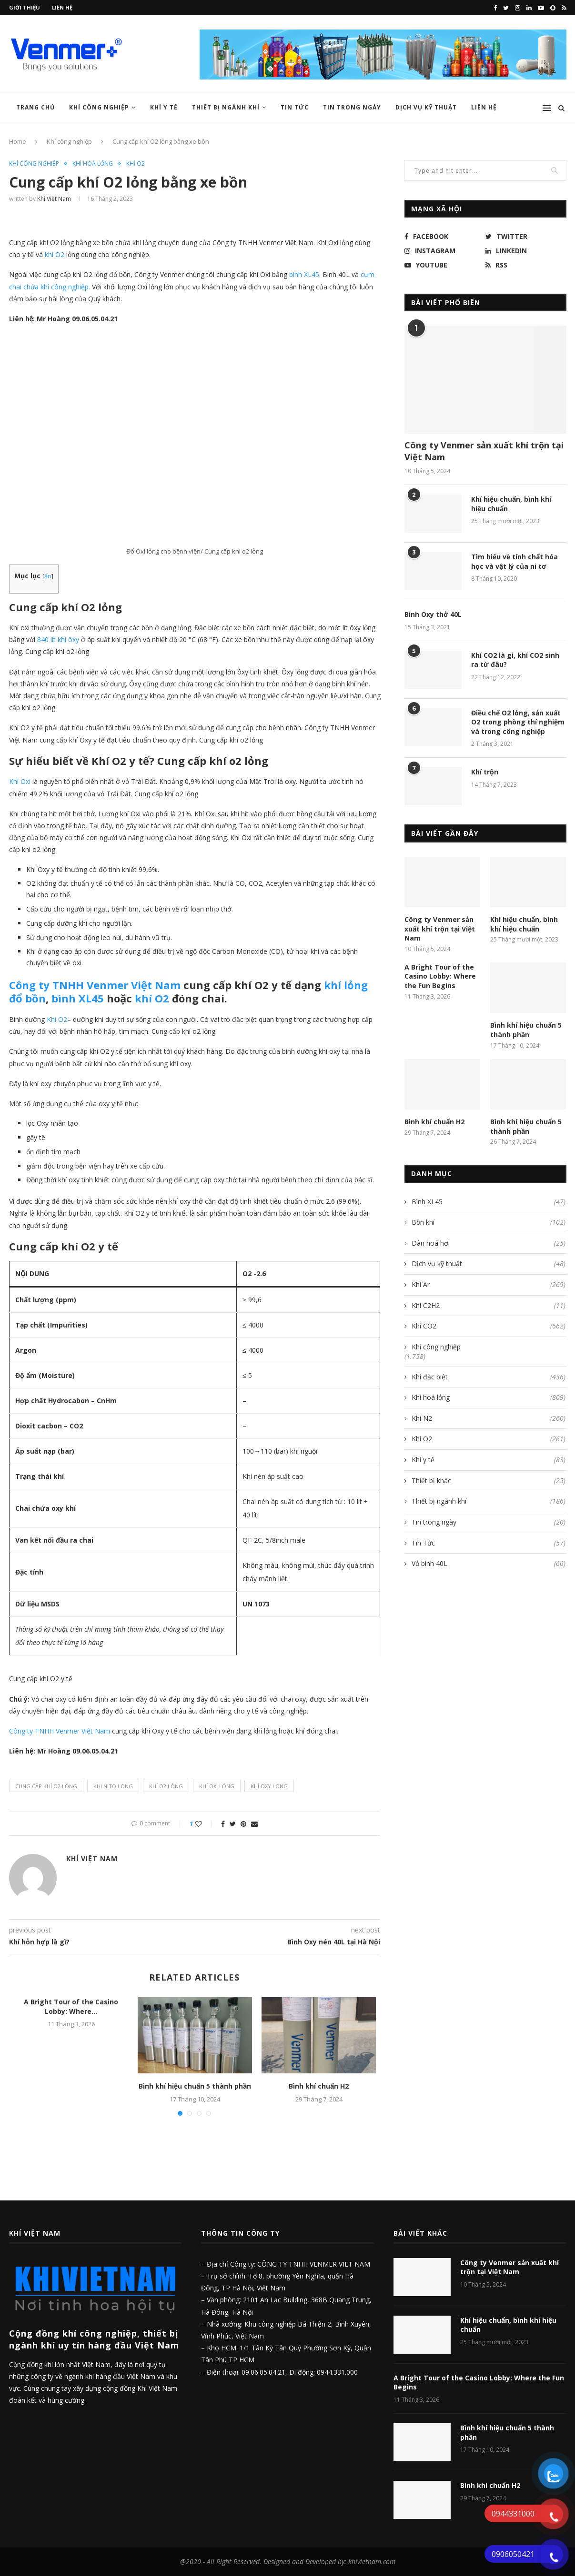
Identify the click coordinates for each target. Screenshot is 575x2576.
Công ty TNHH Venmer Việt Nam (95, 985)
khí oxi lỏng (216, 1786)
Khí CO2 (488, 1326)
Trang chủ (35, 107)
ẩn (47, 576)
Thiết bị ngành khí (226, 107)
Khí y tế (164, 107)
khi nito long (113, 1786)
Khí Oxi (19, 781)
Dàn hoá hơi (488, 1243)
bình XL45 (77, 998)
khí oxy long (269, 1786)
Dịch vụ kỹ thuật (488, 1263)
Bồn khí (488, 1222)
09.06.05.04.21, (265, 2372)
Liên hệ (62, 7)
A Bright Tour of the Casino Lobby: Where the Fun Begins (440, 976)
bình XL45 (304, 274)
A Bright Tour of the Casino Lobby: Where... (71, 2006)
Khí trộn (484, 771)
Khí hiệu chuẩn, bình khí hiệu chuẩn (511, 504)
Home (17, 141)
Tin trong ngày (352, 107)
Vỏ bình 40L (488, 1563)
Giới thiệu (24, 7)
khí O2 (150, 998)
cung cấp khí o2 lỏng (46, 1786)
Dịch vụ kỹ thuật (426, 107)
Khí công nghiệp (99, 107)
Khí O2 (135, 163)
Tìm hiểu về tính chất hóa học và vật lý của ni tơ (514, 561)
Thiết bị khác (488, 1481)
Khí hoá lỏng (92, 163)
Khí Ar (488, 1284)
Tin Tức (295, 107)
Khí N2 (488, 1418)
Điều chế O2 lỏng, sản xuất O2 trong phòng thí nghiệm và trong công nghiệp (518, 722)
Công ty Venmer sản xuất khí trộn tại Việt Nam (484, 451)
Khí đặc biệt (488, 1377)
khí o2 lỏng (166, 1786)
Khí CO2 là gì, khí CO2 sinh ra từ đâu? (515, 660)
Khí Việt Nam (54, 199)
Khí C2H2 (488, 1305)
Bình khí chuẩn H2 (319, 2086)
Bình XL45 (488, 1202)
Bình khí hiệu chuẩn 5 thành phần (195, 2086)
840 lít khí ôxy (58, 639)
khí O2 (54, 254)
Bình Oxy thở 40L (433, 614)
